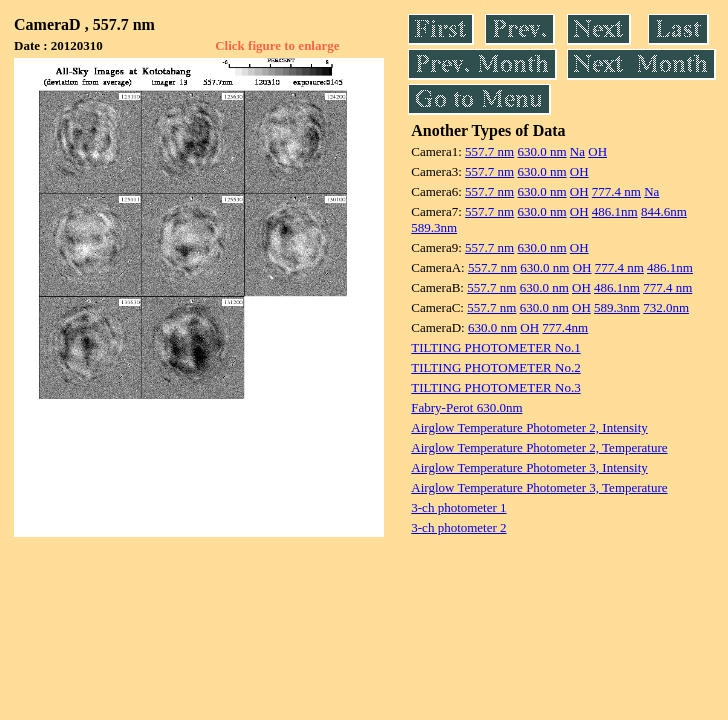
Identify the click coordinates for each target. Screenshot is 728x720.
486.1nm (615, 211)
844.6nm (664, 211)
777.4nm (565, 327)
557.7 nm (489, 151)
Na (577, 151)
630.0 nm (541, 151)
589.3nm (434, 227)
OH (597, 151)
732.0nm (666, 307)
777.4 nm (616, 191)
